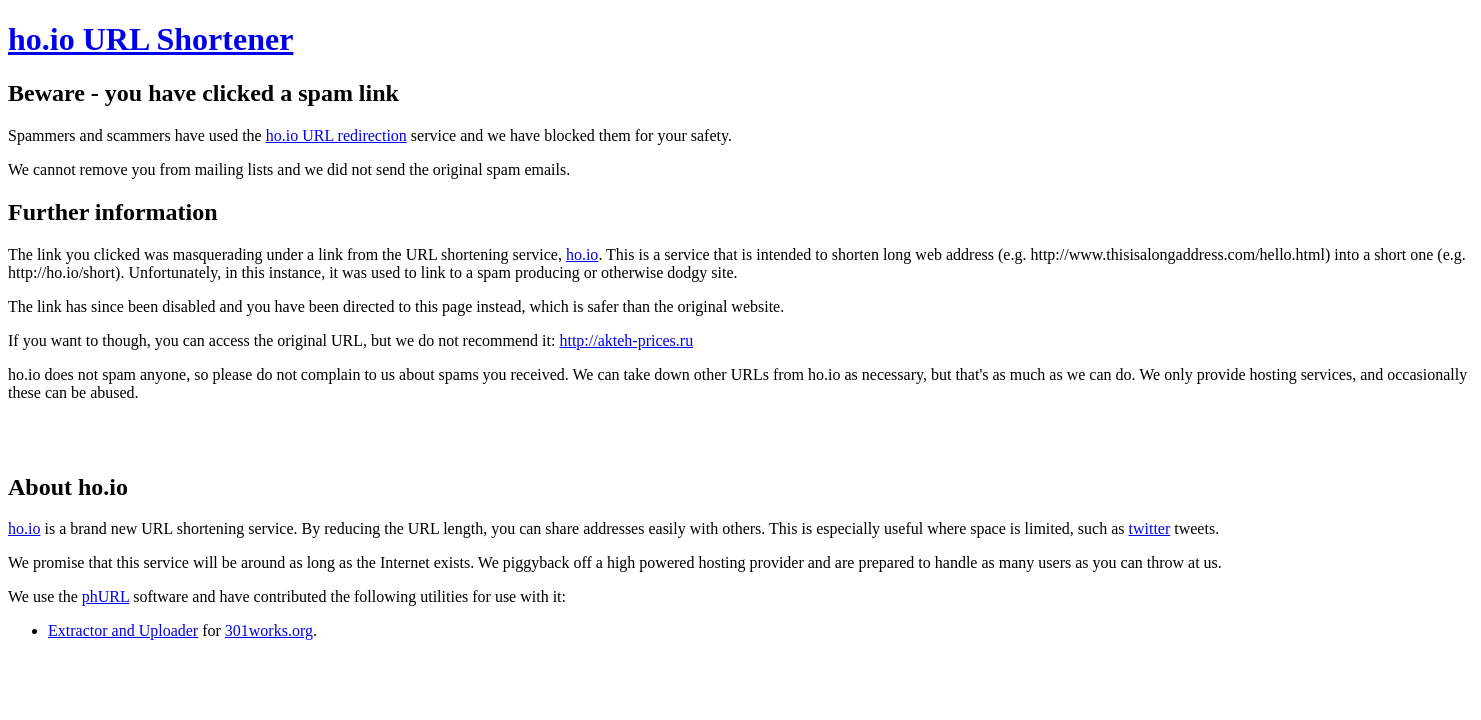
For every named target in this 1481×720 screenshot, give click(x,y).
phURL (105, 596)
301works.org (269, 630)
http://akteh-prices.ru (626, 340)
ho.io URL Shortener (150, 39)
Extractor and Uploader (123, 630)
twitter (1149, 528)
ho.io (582, 254)
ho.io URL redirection (336, 135)
